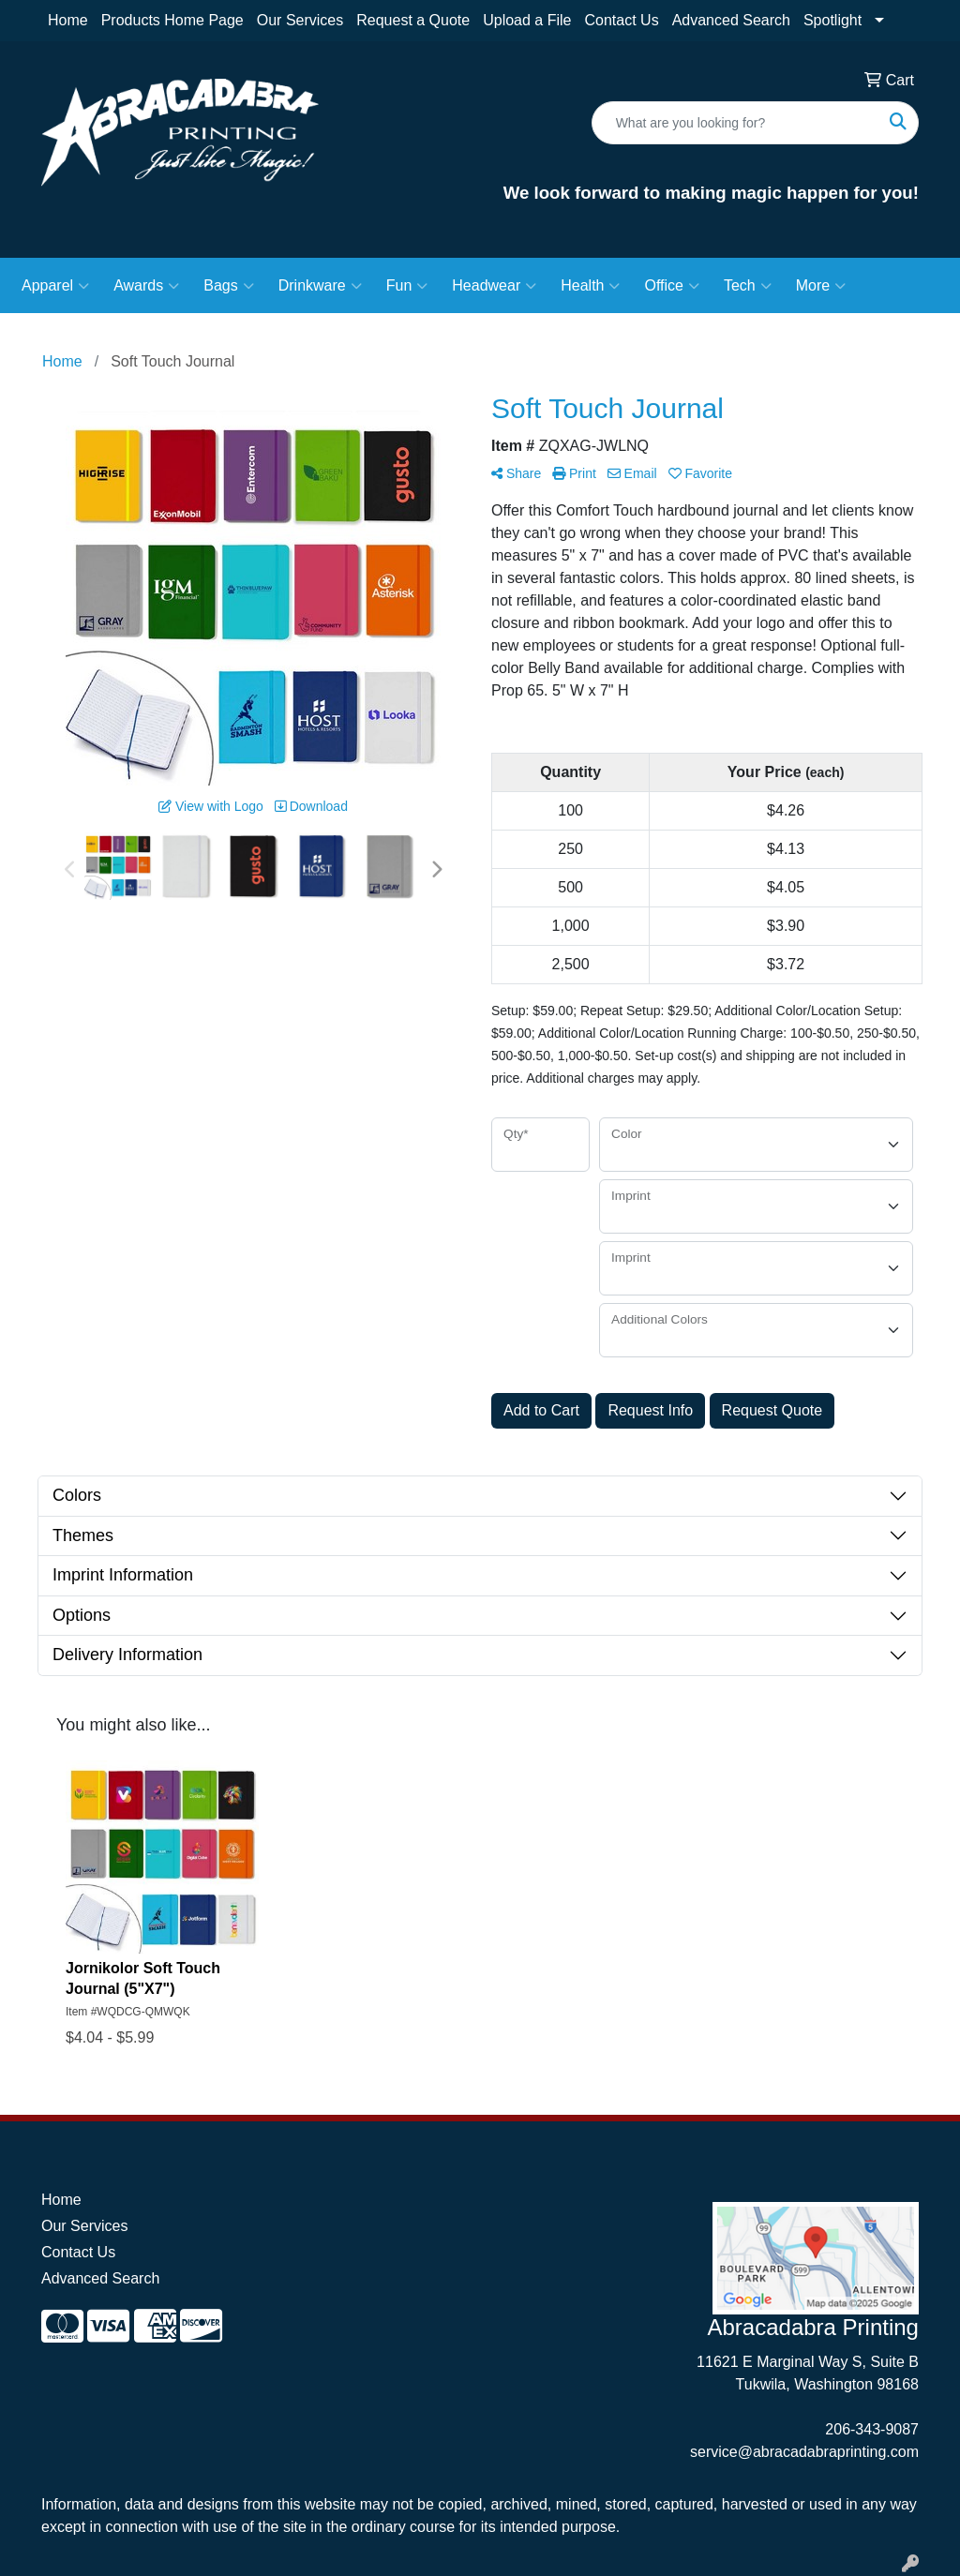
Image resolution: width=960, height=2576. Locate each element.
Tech (748, 286)
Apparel (55, 286)
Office (671, 286)
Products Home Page (172, 20)
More (821, 286)
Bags (228, 286)
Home (68, 20)
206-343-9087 (872, 2429)
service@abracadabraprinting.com (804, 2452)
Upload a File (527, 20)
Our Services (300, 20)
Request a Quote (413, 20)
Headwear (494, 286)
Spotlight (832, 20)
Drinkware (320, 286)
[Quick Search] (735, 122)
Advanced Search (731, 20)
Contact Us (621, 20)
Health (590, 286)
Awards (146, 286)
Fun (407, 286)
